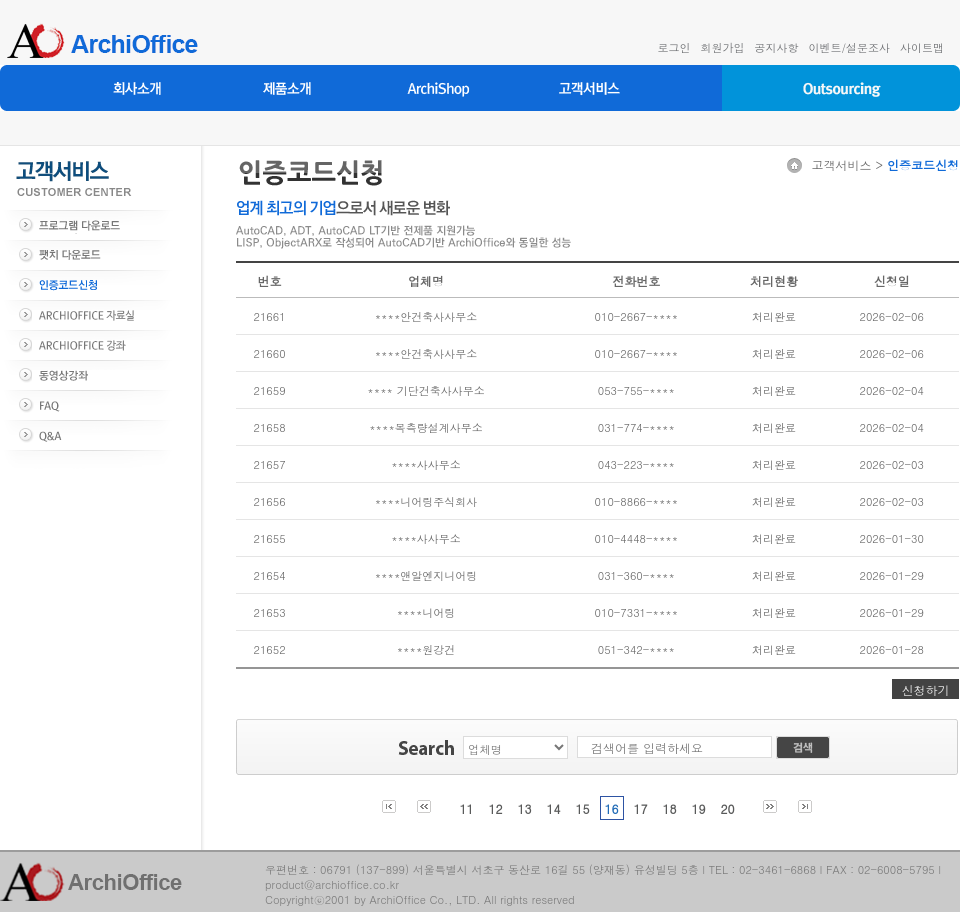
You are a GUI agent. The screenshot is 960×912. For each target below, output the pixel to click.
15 (582, 808)
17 (641, 808)
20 (728, 808)
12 (495, 808)
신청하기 (926, 689)
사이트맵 (922, 47)
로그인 (673, 47)
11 (466, 808)
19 (699, 808)
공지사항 (776, 47)
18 (670, 808)
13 (524, 808)
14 (553, 808)
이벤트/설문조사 (849, 47)
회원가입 (722, 47)
